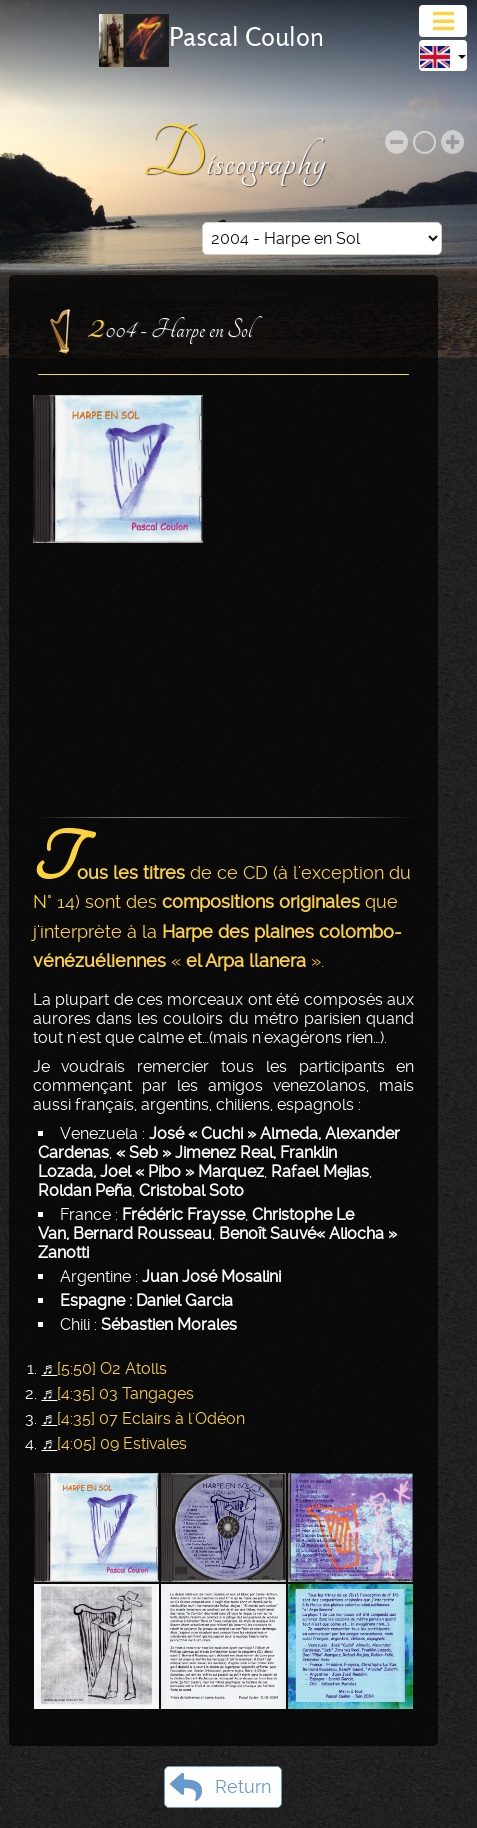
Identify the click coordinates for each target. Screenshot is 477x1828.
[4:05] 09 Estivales (122, 1443)
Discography (238, 156)
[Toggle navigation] (443, 21)
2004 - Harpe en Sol (170, 324)
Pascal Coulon (246, 37)
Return (220, 1787)
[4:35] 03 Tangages (125, 1393)
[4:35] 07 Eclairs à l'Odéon (151, 1418)
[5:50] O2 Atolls (112, 1368)
